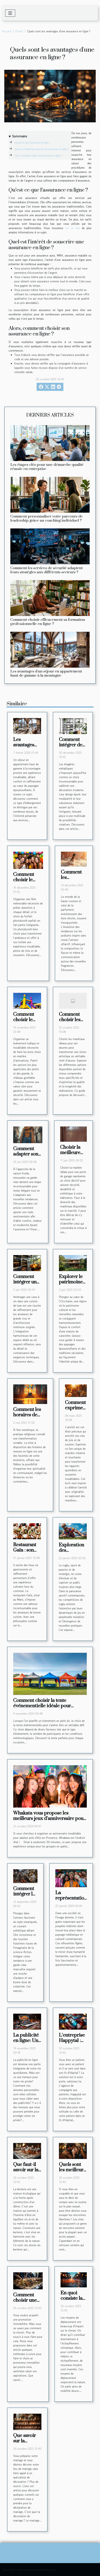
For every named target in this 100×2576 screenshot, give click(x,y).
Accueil (6, 31)
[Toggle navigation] (10, 13)
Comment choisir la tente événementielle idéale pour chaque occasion (42, 1705)
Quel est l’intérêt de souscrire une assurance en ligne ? (42, 149)
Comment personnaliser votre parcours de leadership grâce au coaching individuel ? (46, 518)
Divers (19, 31)
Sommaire (19, 136)
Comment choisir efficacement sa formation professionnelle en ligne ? (47, 621)
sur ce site (72, 228)
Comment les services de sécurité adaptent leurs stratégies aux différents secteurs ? (46, 570)
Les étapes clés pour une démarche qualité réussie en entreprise (47, 466)
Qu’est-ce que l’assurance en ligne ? (32, 142)
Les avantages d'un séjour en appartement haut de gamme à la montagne (46, 673)
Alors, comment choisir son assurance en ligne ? (38, 155)
